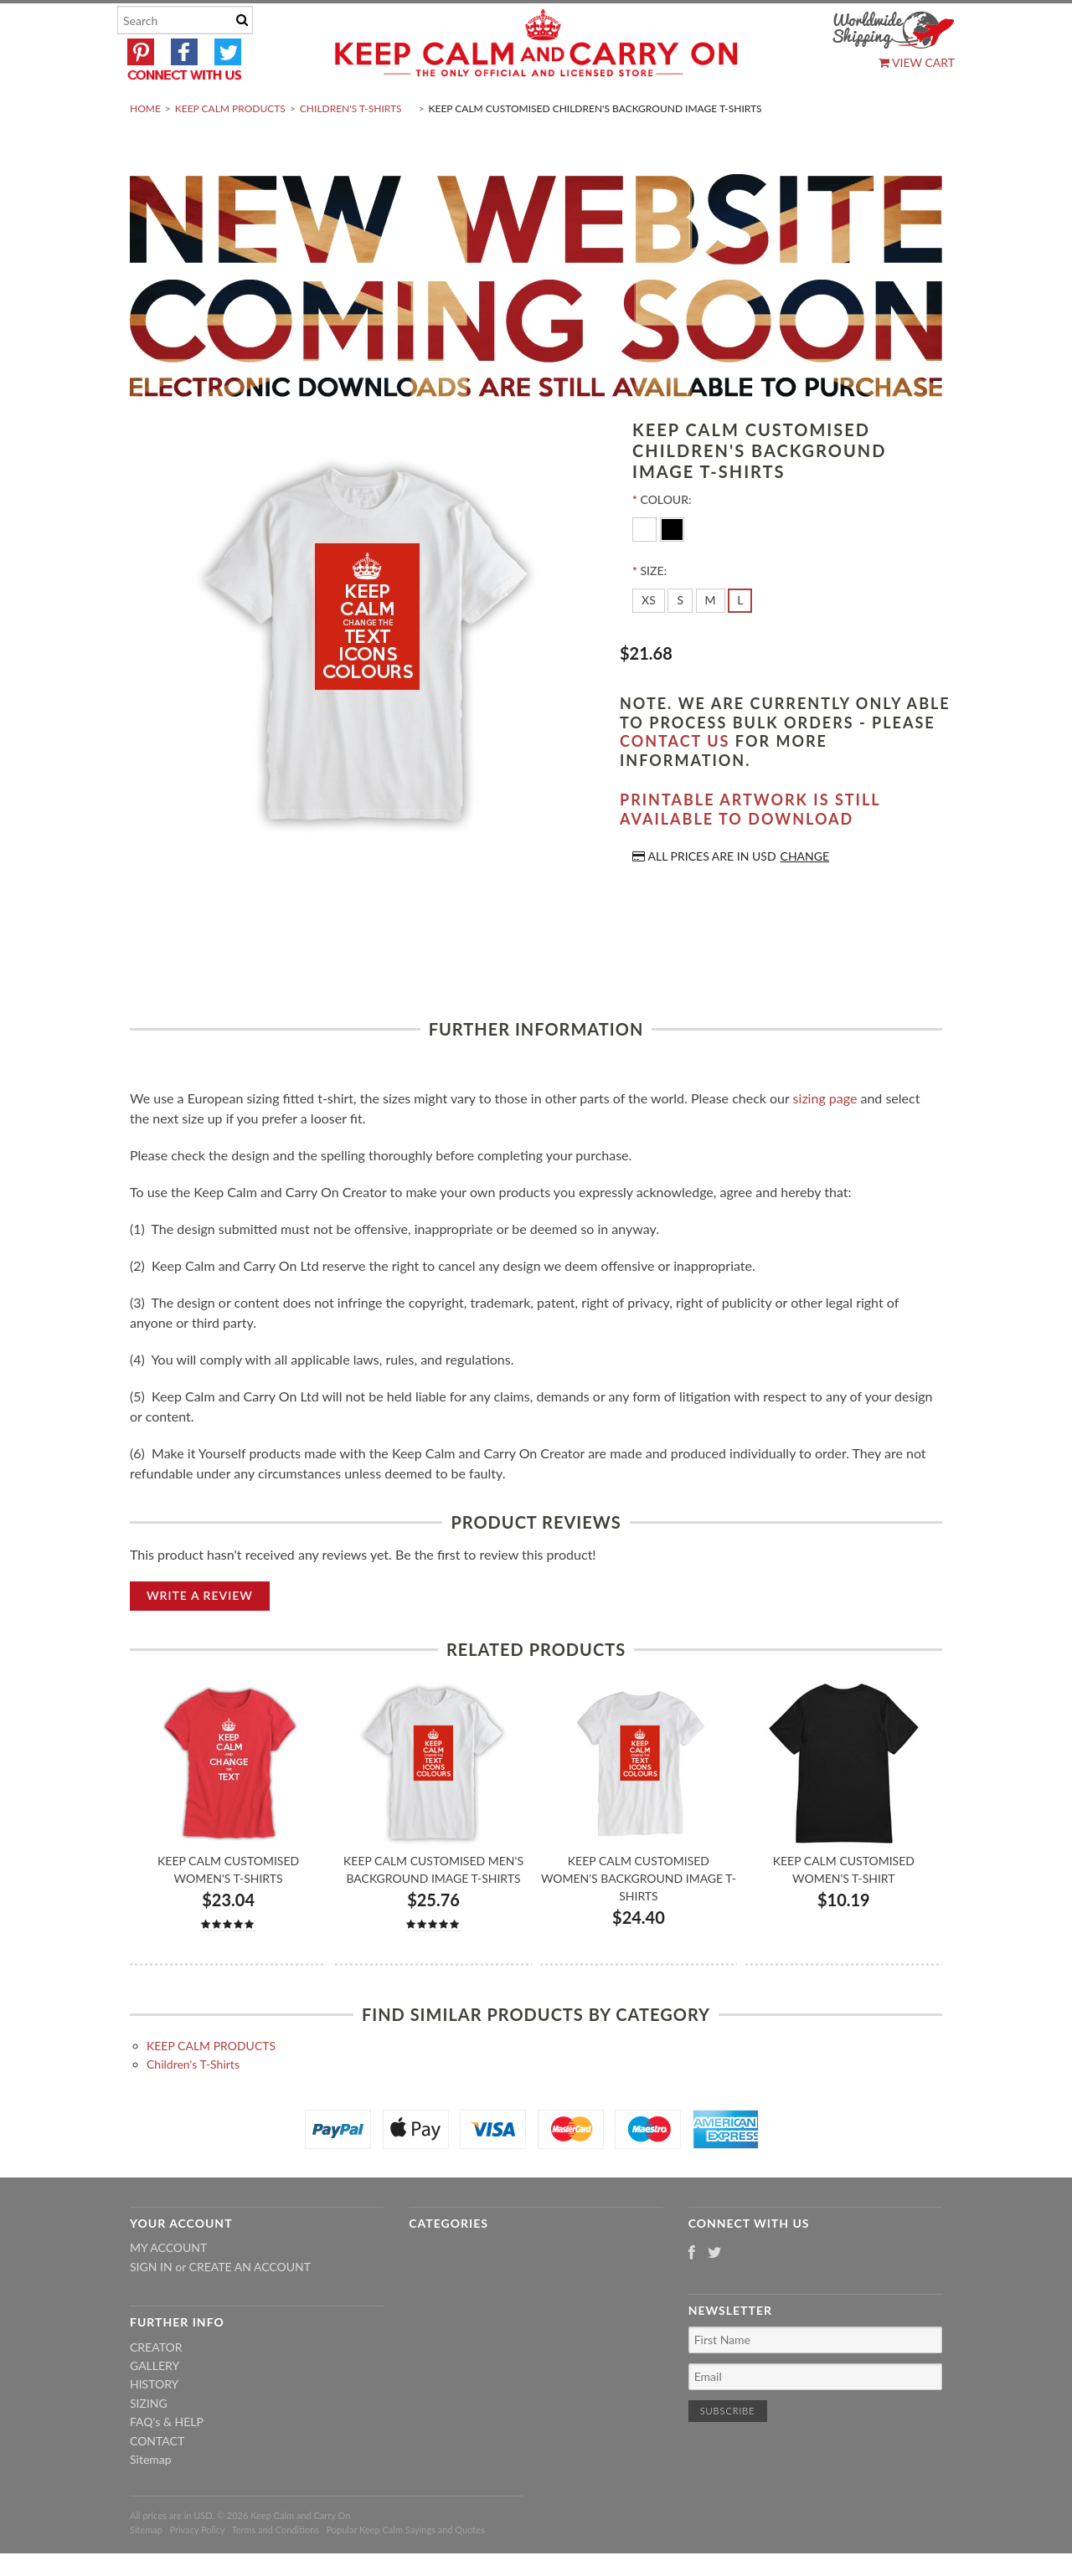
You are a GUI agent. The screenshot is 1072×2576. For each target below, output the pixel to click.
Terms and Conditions (276, 2568)
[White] (646, 568)
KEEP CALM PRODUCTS (230, 147)
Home (145, 147)
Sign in (151, 2306)
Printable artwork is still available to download (750, 849)
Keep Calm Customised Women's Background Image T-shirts (638, 1917)
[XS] (648, 640)
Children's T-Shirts (351, 147)
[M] (710, 640)
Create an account (250, 2306)
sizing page (825, 1137)
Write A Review (200, 1634)
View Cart (917, 62)
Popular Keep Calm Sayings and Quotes (406, 2568)
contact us (674, 781)
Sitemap (151, 2498)
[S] (680, 640)
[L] (740, 640)
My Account (168, 2287)
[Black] (672, 568)
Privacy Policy (196, 2568)
